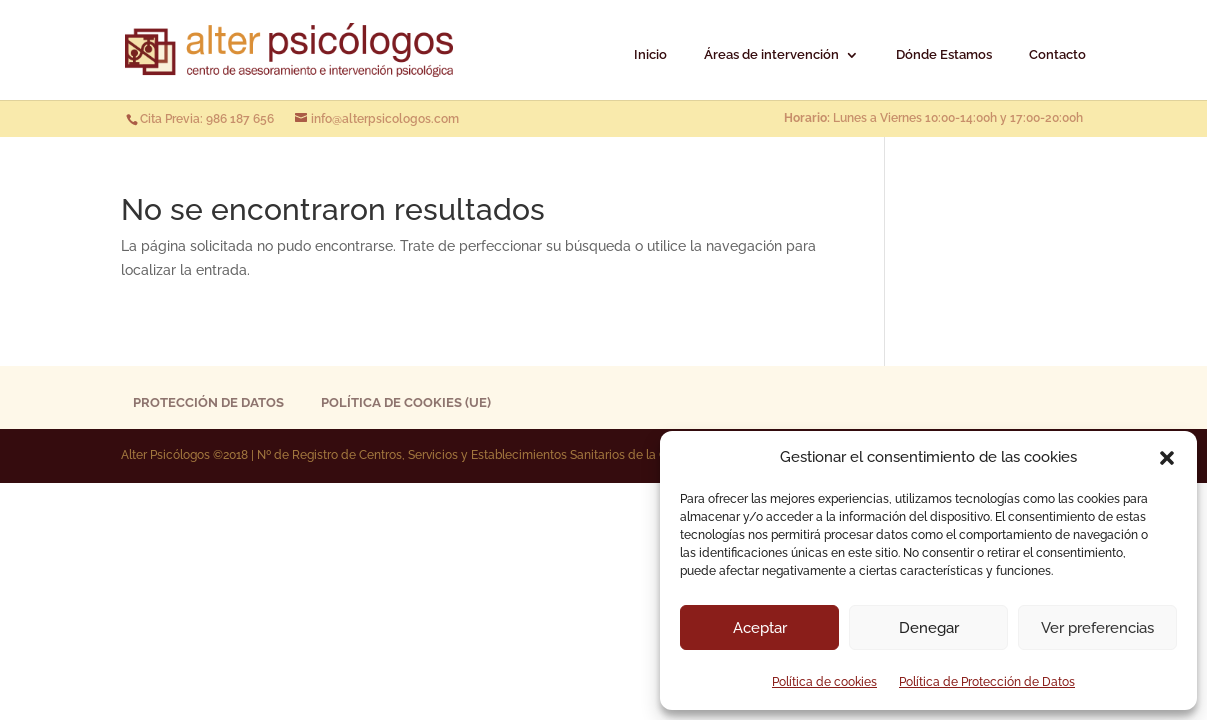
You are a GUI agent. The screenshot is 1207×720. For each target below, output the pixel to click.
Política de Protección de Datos (987, 682)
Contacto (1057, 55)
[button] (1167, 458)
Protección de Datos (208, 402)
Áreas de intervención (771, 55)
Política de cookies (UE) (406, 402)
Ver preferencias (1097, 628)
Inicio (650, 55)
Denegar (929, 628)
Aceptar (760, 628)
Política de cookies (824, 682)
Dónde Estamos (944, 55)
